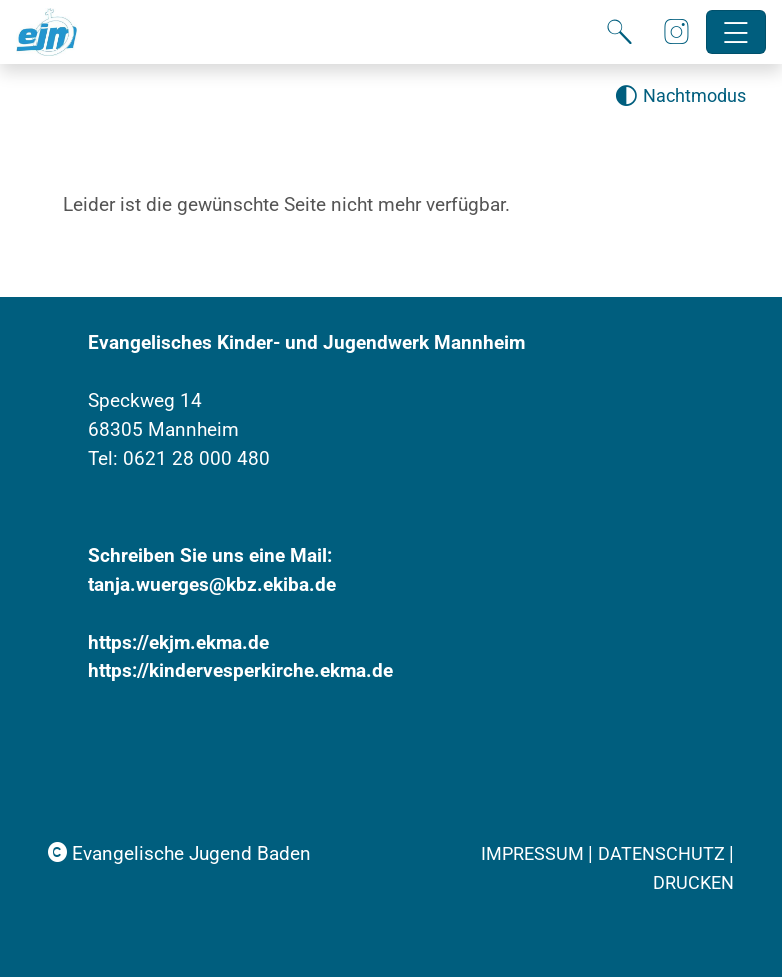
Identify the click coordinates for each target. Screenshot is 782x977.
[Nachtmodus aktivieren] (680, 96)
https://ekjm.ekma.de (178, 642)
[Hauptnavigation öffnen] (736, 32)
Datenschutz (663, 853)
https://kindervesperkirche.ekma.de (240, 670)
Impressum (534, 853)
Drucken (693, 882)
